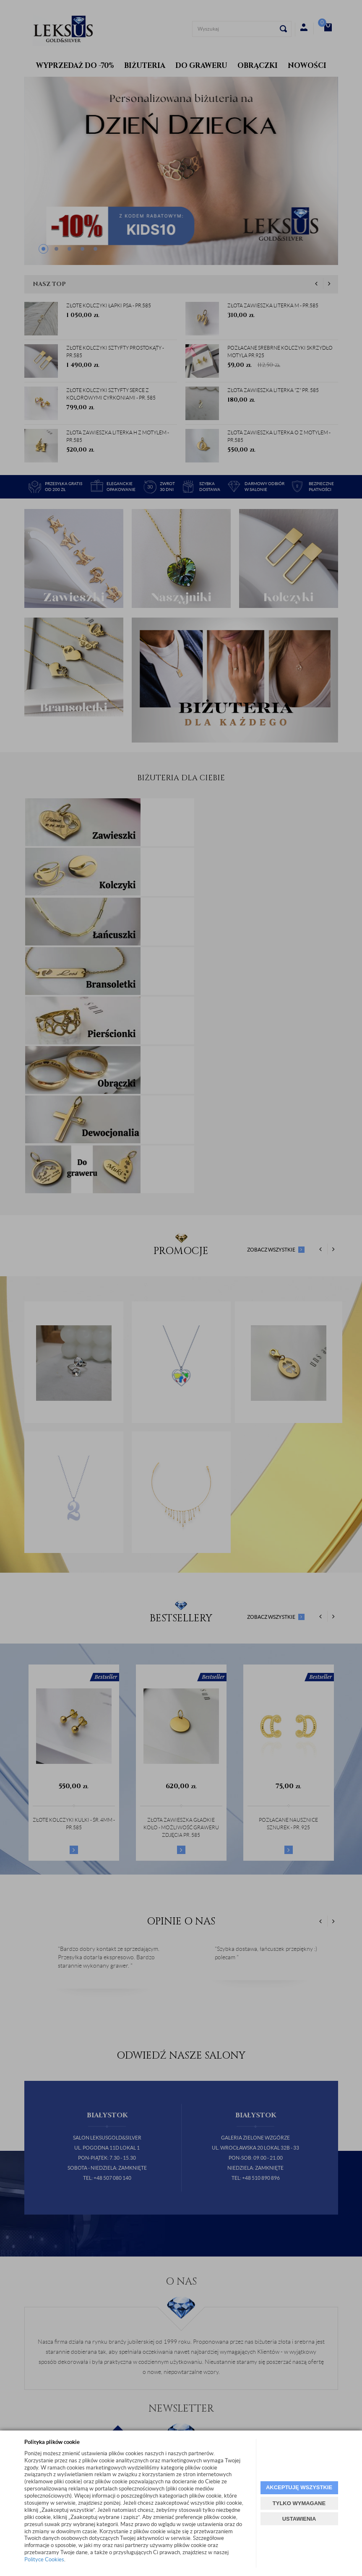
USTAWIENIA (299, 2519)
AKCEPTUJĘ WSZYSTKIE (299, 2487)
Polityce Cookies (44, 2559)
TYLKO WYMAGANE (299, 2503)
